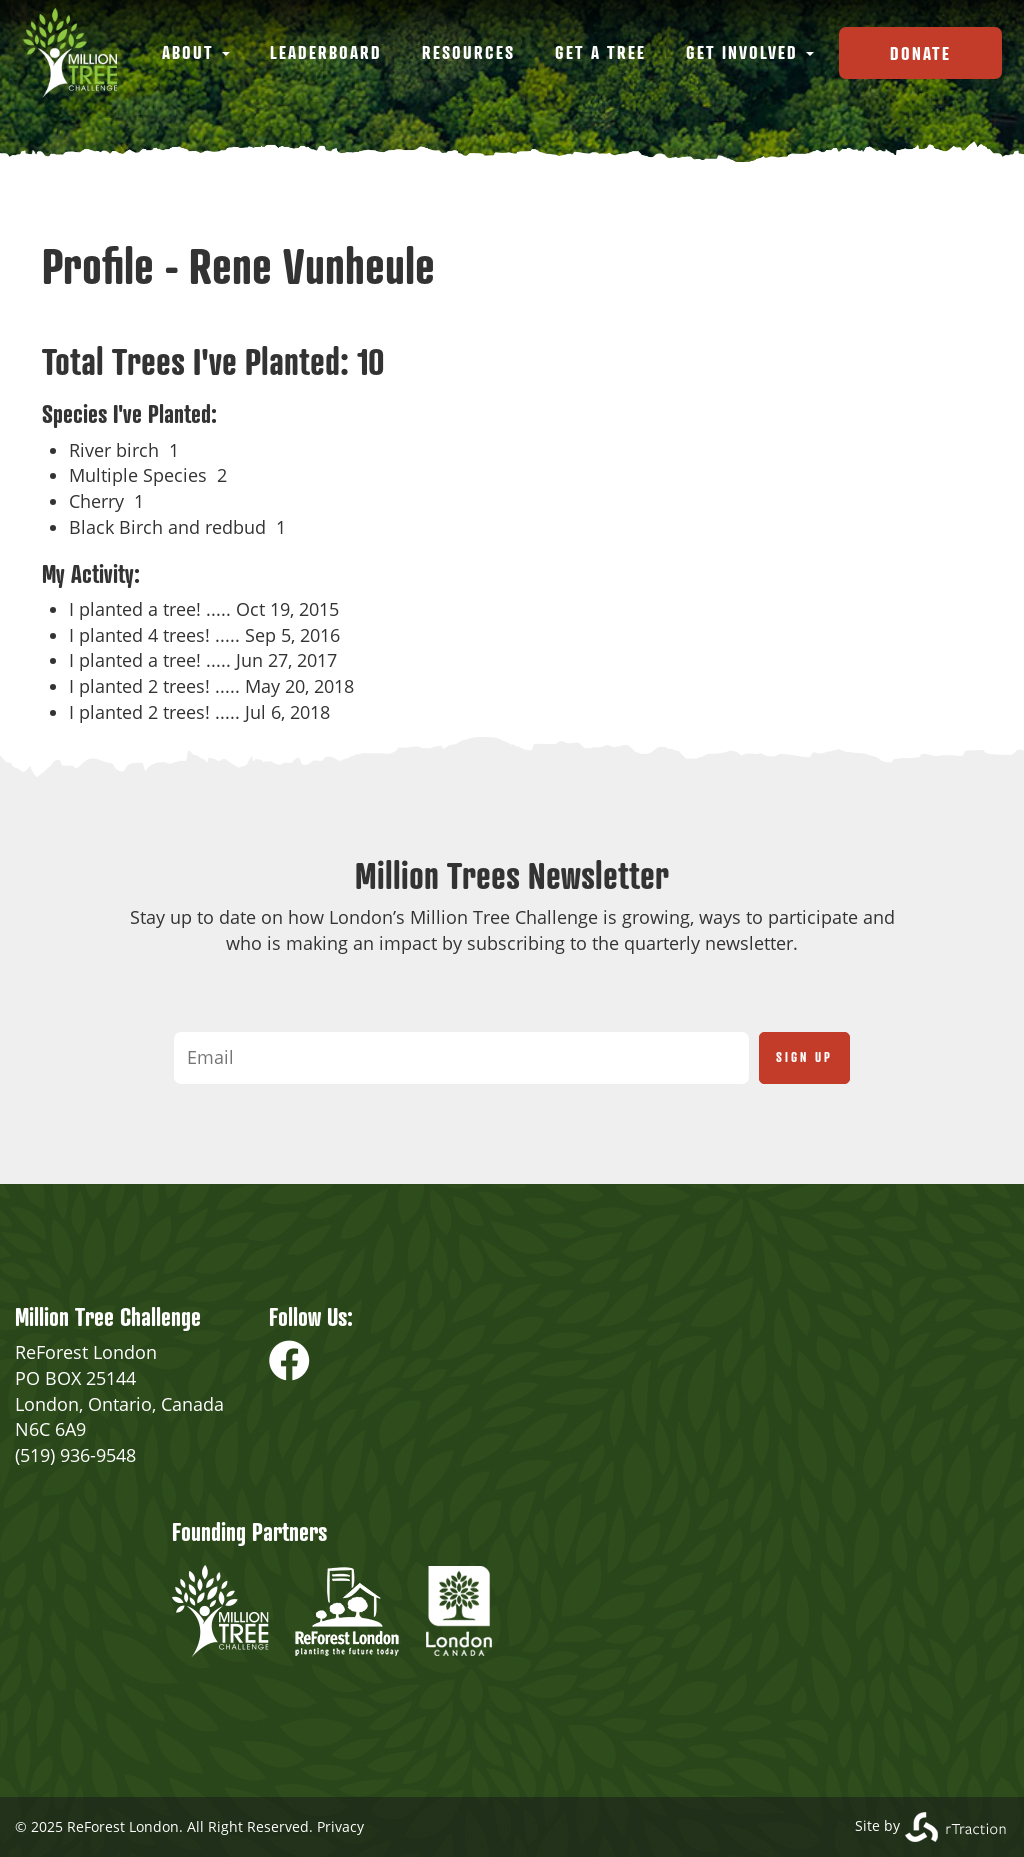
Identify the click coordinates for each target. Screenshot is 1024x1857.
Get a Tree (600, 52)
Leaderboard (326, 52)
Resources (468, 52)
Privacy (340, 1826)
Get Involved (750, 52)
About (196, 52)
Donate (920, 53)
